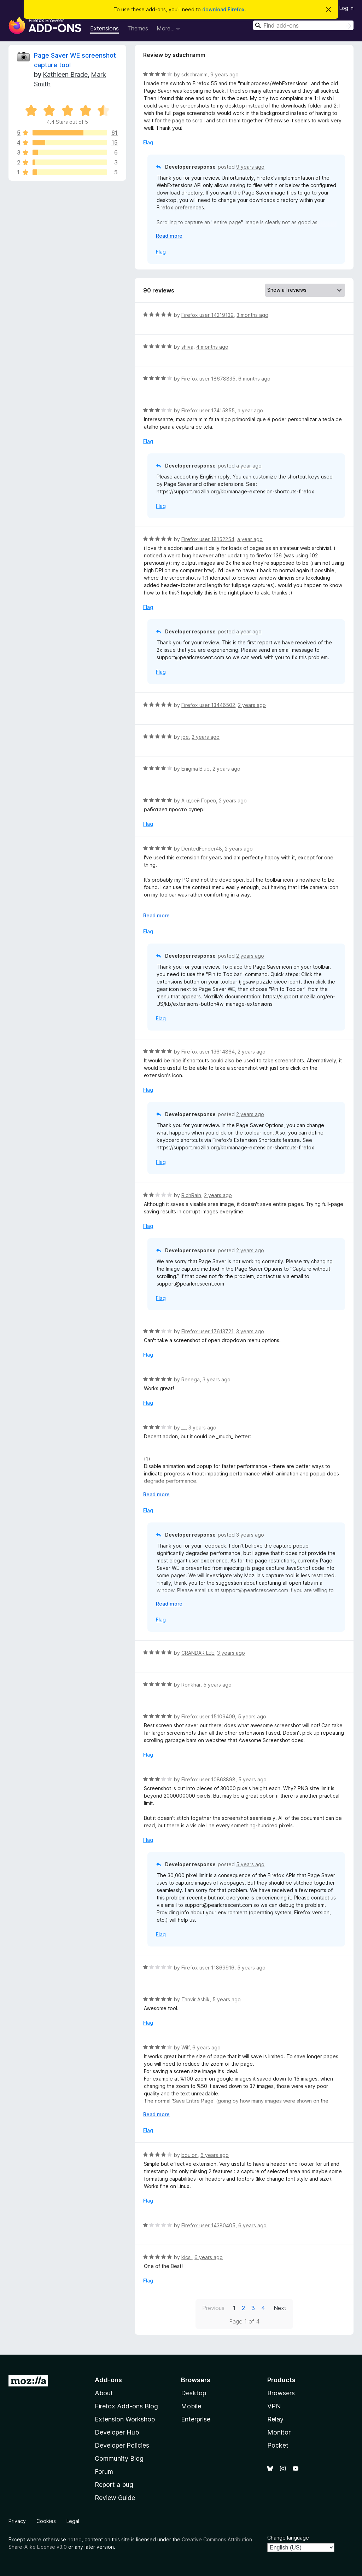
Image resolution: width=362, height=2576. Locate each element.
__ (183, 1428)
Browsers (281, 2393)
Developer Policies (122, 2445)
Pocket (277, 2445)
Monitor (279, 2432)
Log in (346, 8)
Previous (213, 2307)
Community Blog (119, 2458)
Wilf (185, 2047)
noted (75, 2539)
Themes (137, 28)
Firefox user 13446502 (208, 705)
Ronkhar (190, 1685)
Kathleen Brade (65, 74)
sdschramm (194, 74)
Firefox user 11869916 (207, 1968)
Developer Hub (117, 2432)
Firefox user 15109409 (208, 1716)
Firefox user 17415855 (208, 410)
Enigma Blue (195, 769)
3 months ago (252, 315)
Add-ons (108, 2380)
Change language (288, 2538)
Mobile (191, 2406)
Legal (72, 2521)
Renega (190, 1379)
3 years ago (250, 1331)
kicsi (186, 2257)
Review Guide (115, 2497)
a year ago (250, 410)
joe (185, 737)
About (104, 2393)
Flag (148, 142)
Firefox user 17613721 (207, 1331)
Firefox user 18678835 (208, 379)
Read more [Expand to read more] (169, 236)
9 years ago (224, 74)
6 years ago (206, 2047)
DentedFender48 (201, 849)
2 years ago (252, 705)
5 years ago (217, 1685)
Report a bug (114, 2484)
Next (280, 2307)
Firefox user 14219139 (207, 315)
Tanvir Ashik (195, 1999)
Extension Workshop (125, 2419)
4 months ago (212, 347)
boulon (189, 2155)
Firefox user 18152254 (207, 539)
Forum (104, 2471)
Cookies (46, 2521)
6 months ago (254, 379)
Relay (275, 2419)
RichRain (191, 1195)
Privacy (17, 2521)
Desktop (193, 2393)
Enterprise (195, 2419)
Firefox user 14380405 (208, 2225)
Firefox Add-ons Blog (126, 2406)
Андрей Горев (198, 800)
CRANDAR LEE (197, 1653)
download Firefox (223, 9)
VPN (274, 2406)
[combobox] (303, 25)
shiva (187, 347)
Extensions (104, 28)
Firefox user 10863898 (208, 1779)
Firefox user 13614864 (208, 1052)
